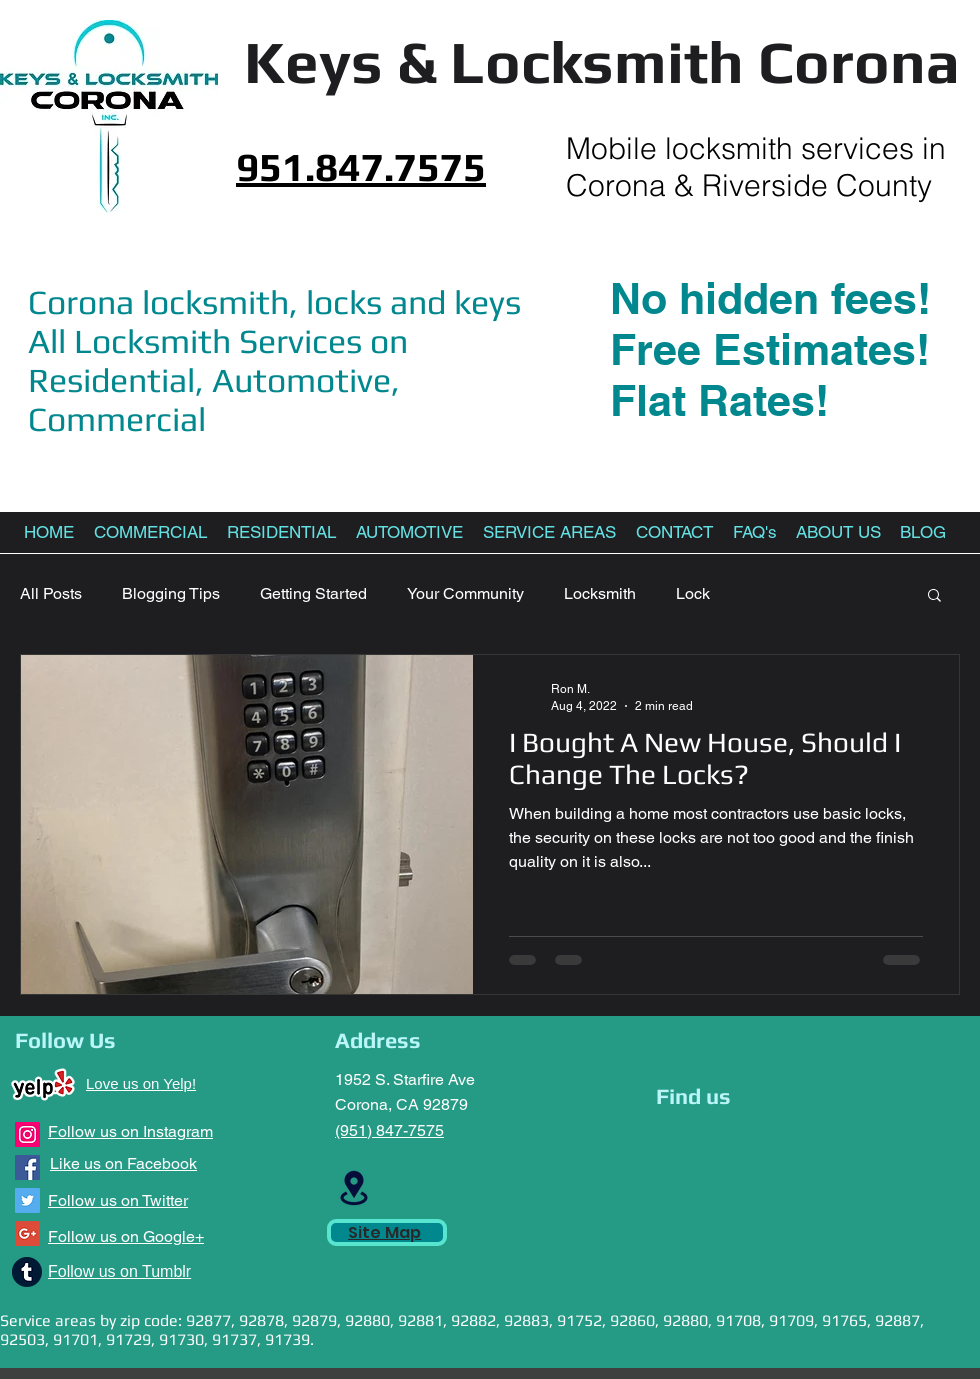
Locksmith (600, 593)
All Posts (51, 593)
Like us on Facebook (123, 1163)
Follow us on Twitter (118, 1200)
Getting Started (313, 593)
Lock (693, 593)
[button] (934, 596)
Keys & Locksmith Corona (602, 61)
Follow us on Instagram (130, 1131)
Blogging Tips (171, 593)
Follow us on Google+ (126, 1236)
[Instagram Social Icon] (27, 1134)
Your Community (465, 593)
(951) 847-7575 (389, 1130)
